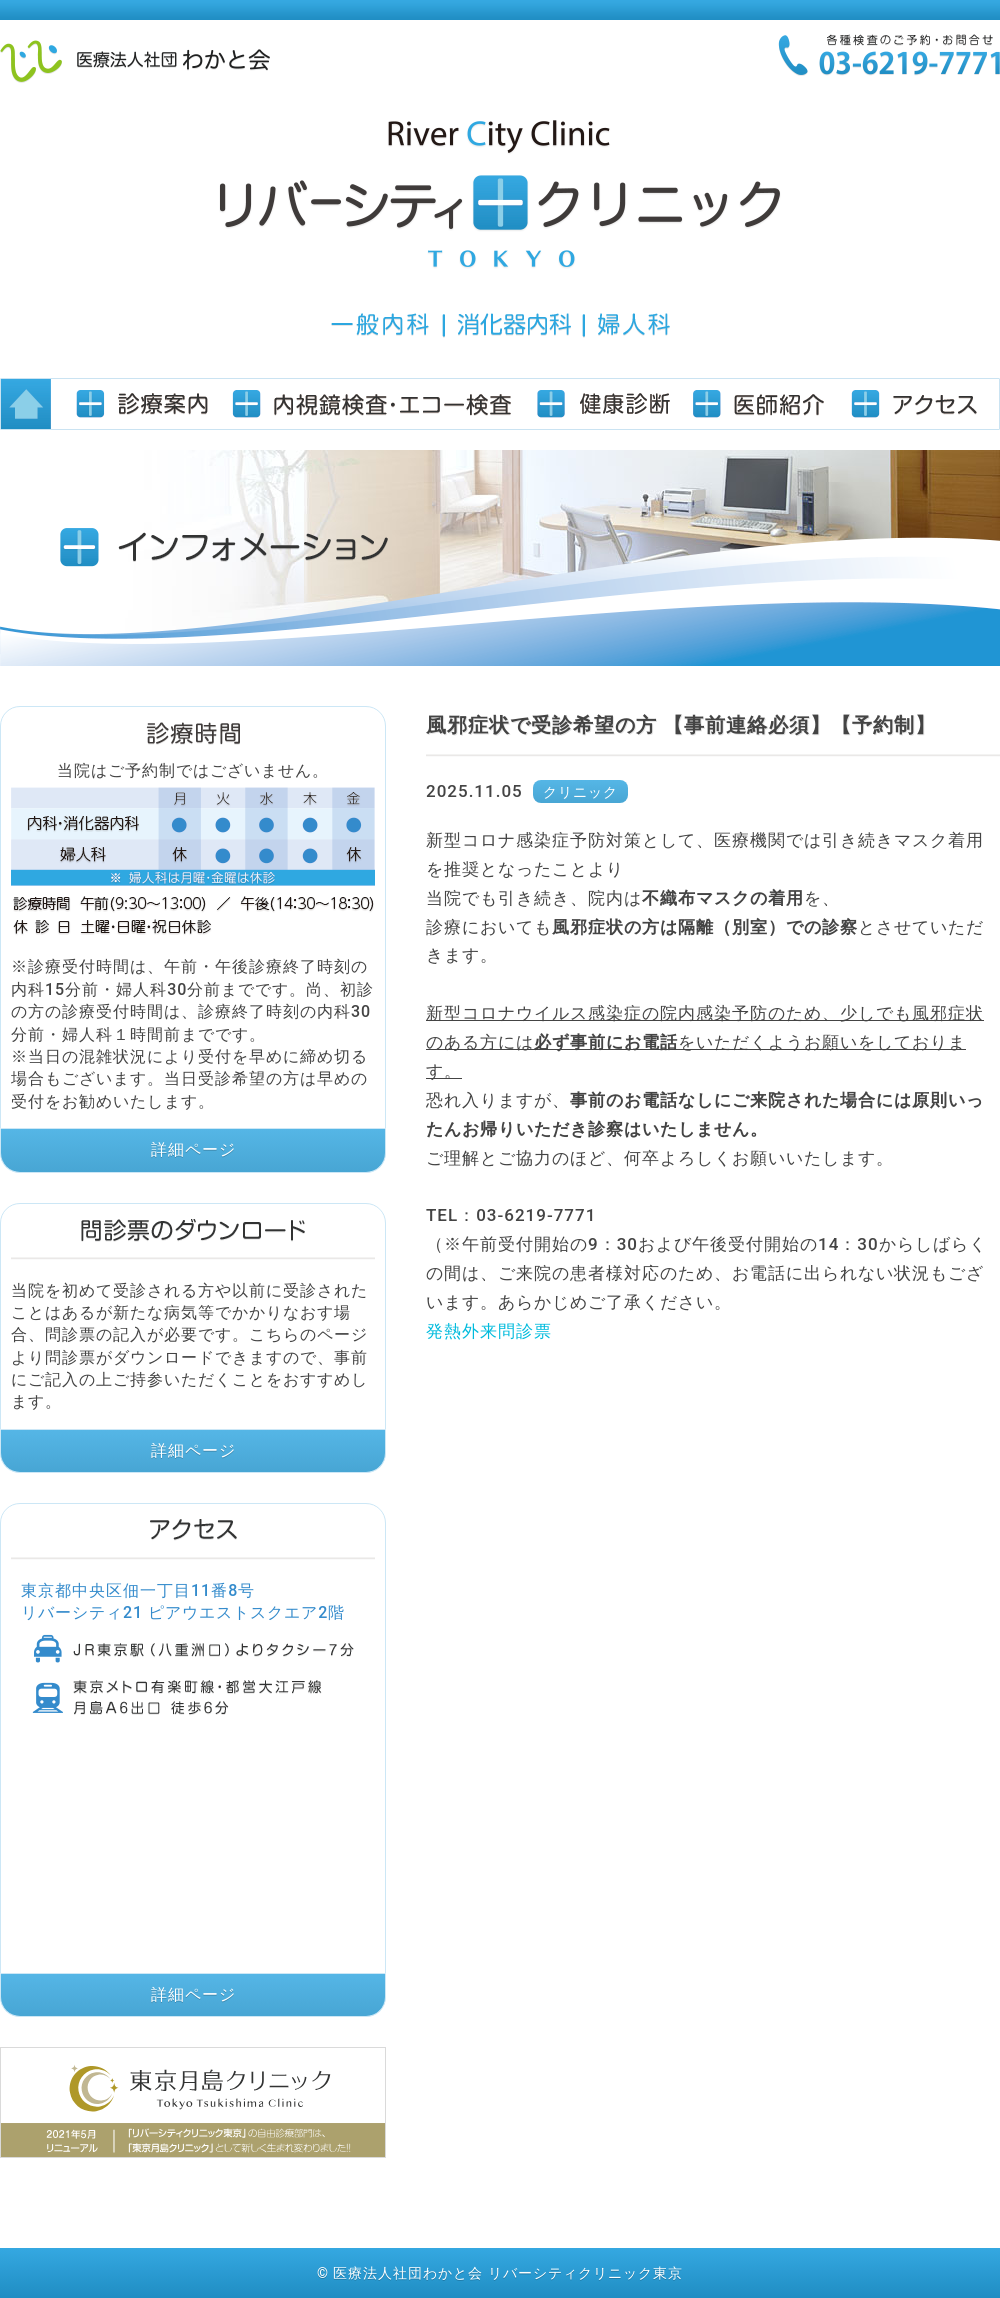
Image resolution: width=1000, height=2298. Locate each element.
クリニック (580, 792)
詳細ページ (193, 1149)
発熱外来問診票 (489, 1331)
